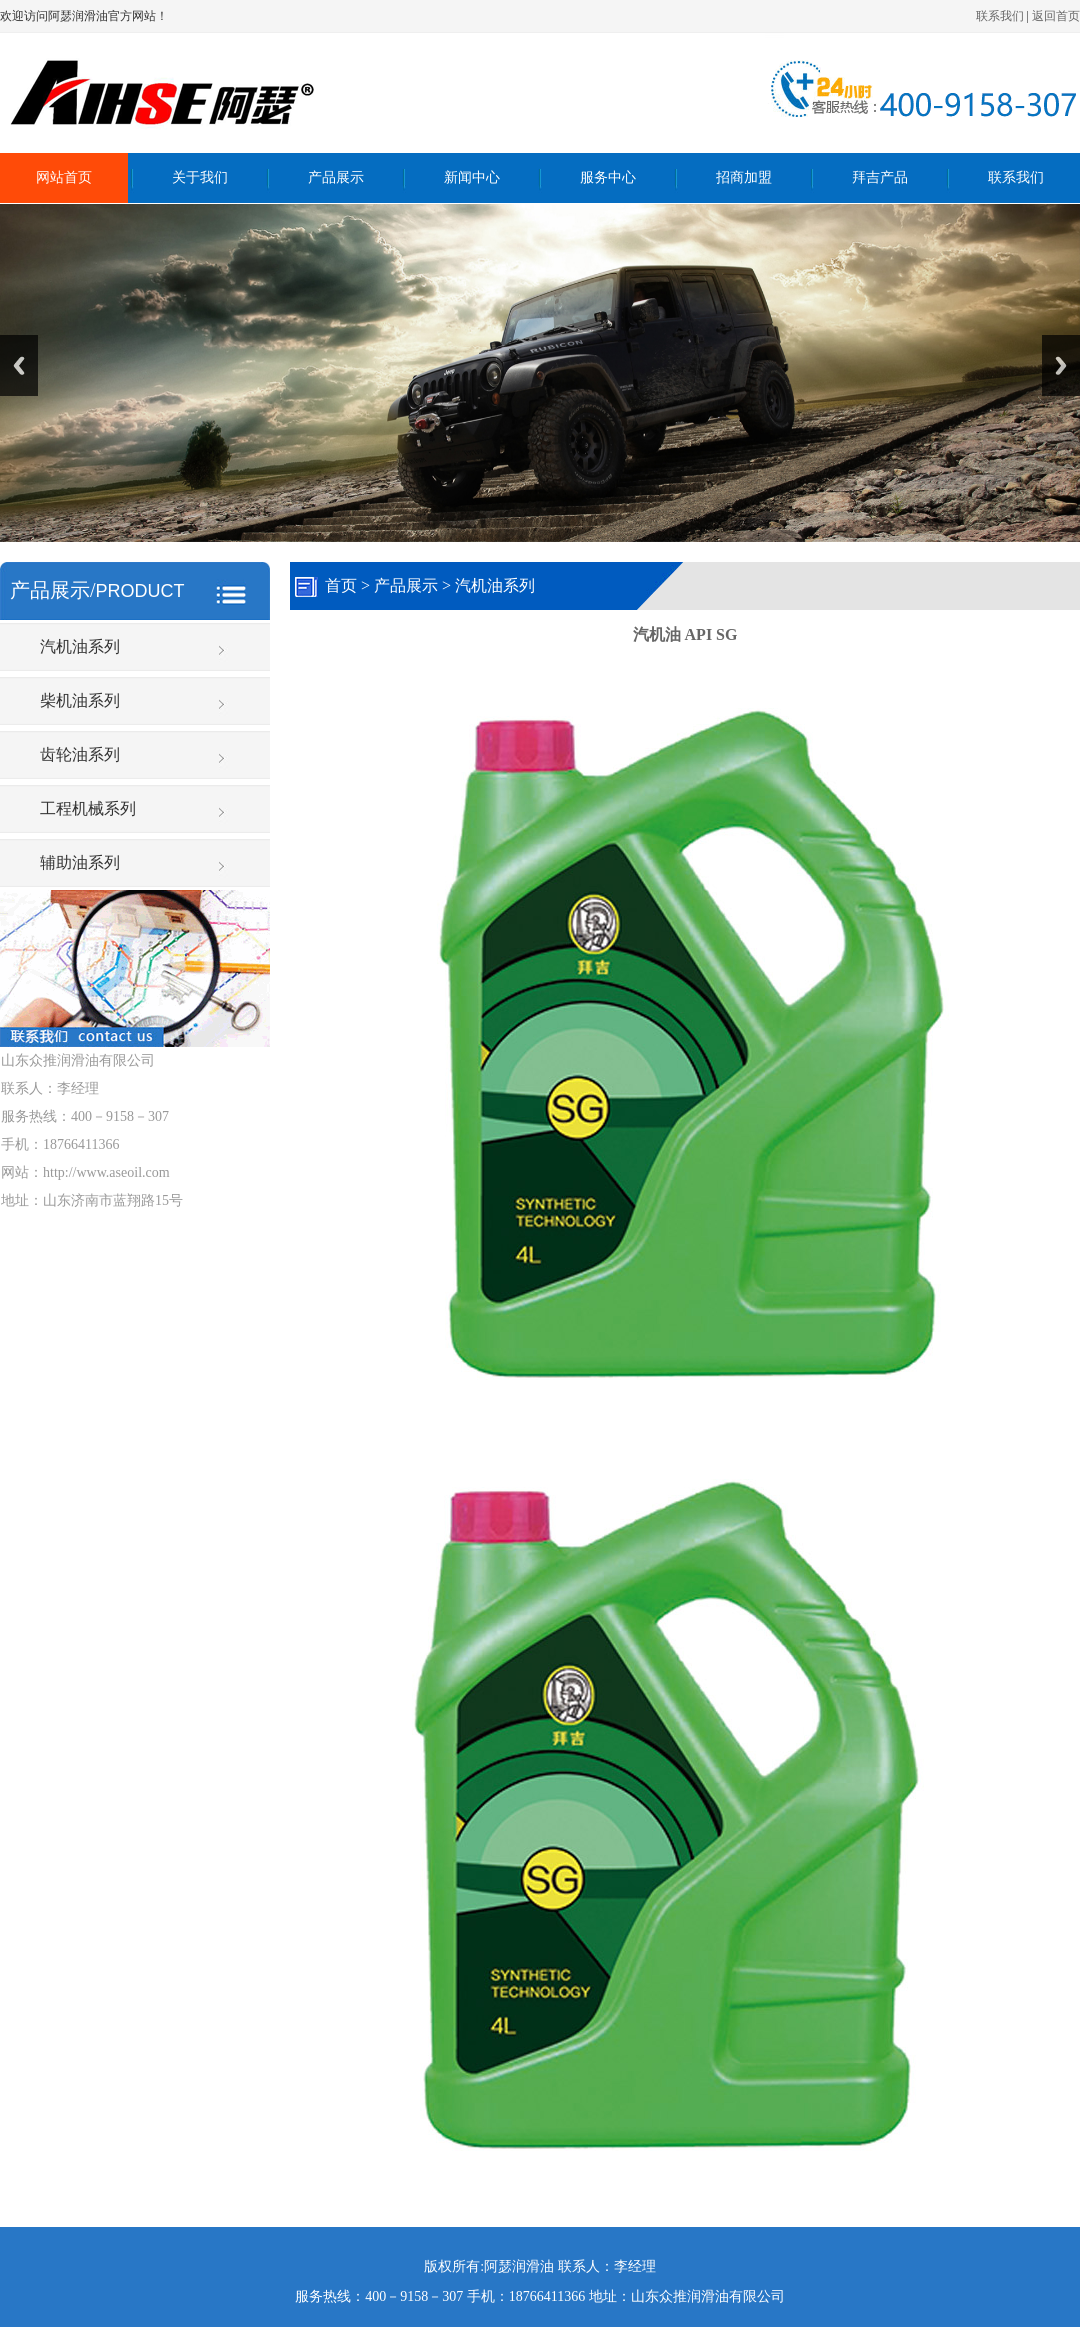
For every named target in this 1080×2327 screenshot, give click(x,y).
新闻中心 (472, 177)
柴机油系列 (80, 700)
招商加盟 (744, 177)
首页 (341, 585)
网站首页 (64, 177)
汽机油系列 (80, 646)
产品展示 (336, 177)
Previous (19, 365)
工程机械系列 (88, 808)
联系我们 (1000, 16)
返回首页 (1056, 16)
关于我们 (200, 177)
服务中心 (608, 177)
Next (1061, 365)
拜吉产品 (880, 177)
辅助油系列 (80, 862)
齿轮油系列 (80, 754)
